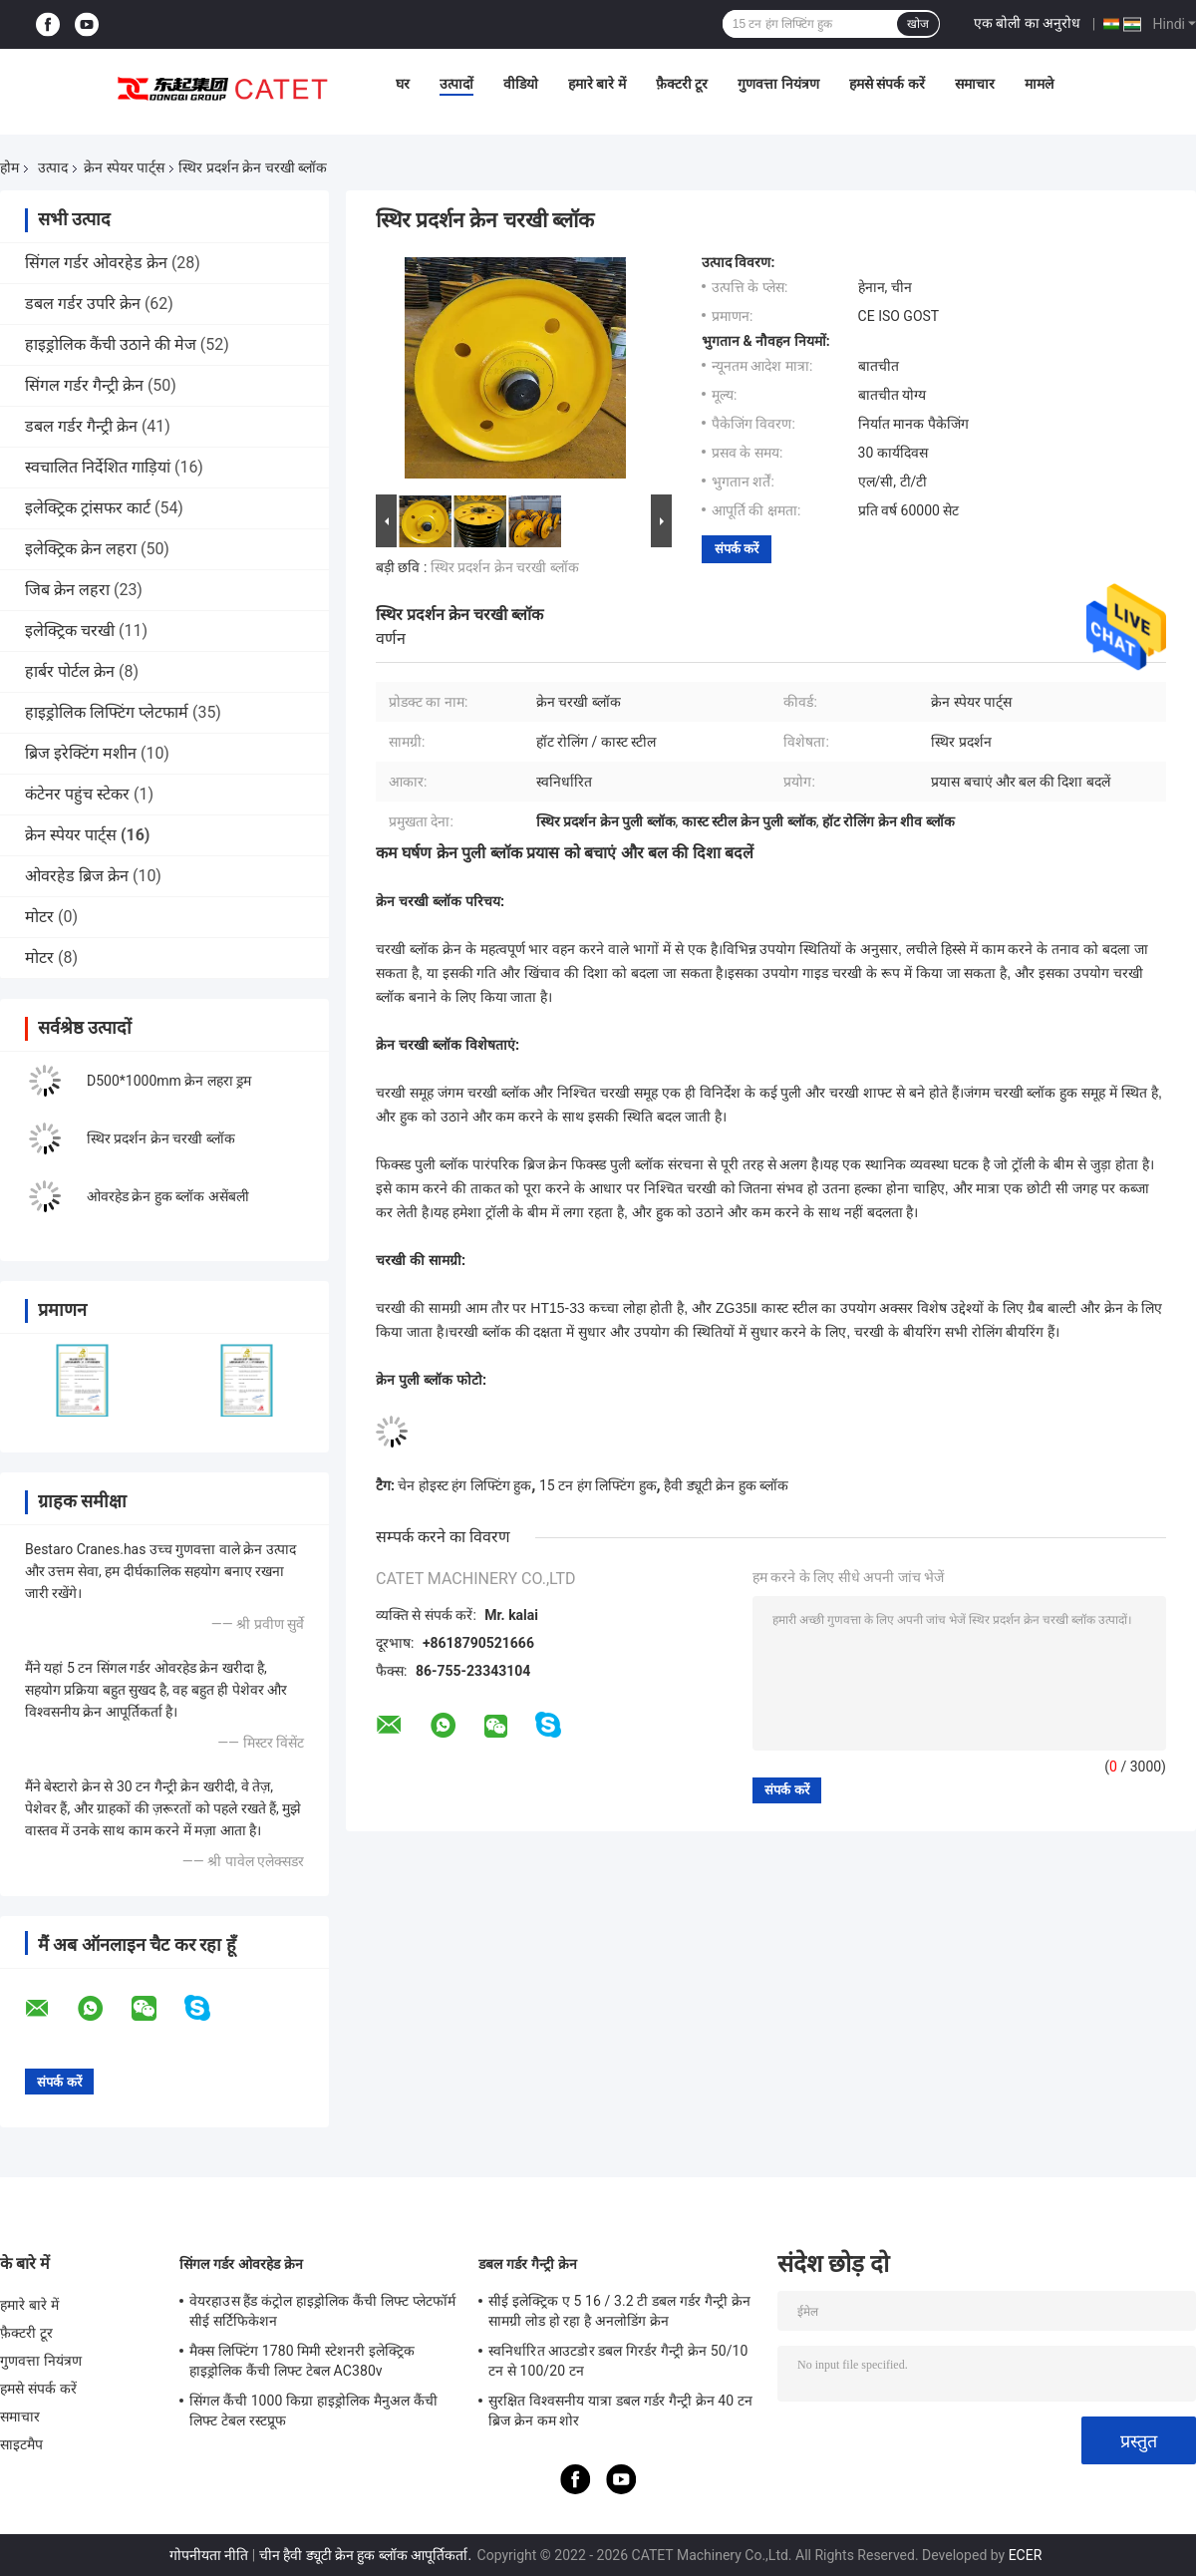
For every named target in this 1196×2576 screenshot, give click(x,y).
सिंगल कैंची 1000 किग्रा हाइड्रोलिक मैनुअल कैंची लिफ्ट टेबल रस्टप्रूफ (313, 2410)
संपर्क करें (736, 548)
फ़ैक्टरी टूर (682, 84)
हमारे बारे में (597, 84)
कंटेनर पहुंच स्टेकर (77, 794)
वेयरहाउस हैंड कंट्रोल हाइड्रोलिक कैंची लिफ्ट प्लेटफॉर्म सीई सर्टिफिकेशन (322, 2311)
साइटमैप (22, 2444)
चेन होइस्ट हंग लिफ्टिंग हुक (464, 1485)
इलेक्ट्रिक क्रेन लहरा (81, 548)
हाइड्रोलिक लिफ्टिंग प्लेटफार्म (106, 712)
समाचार (975, 84)
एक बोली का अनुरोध (1027, 23)
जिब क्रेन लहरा (67, 589)
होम (9, 167)
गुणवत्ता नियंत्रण (778, 84)
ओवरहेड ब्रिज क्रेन (77, 875)
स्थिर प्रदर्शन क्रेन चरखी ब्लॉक (161, 1138)
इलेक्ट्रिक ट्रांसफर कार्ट (87, 507)
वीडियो (520, 84)
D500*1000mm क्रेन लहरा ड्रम (169, 1081)
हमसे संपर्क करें (887, 84)
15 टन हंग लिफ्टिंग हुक (598, 1485)
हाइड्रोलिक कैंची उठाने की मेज (110, 344)
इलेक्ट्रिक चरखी (70, 630)
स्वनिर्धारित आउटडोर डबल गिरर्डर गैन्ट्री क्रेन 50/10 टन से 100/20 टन (618, 2361)
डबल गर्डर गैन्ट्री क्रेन (81, 426)
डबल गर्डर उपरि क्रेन (83, 303)
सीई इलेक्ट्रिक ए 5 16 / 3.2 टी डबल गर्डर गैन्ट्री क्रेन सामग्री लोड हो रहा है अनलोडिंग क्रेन (619, 2311)
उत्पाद (53, 167)
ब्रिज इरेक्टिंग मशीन (81, 753)
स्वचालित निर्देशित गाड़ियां (97, 467)
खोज (918, 24)
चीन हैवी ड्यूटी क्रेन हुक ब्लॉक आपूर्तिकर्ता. (367, 2555)
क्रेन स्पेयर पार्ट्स (124, 167)
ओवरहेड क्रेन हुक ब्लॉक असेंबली (168, 1196)
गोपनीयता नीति (208, 2555)
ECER (1026, 2555)
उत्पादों (456, 84)
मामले (1039, 84)
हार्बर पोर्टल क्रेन (70, 671)
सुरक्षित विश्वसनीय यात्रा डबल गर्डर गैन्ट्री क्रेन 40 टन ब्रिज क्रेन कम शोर (620, 2410)
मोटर (39, 916)
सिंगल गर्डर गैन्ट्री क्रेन (84, 385)
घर (403, 84)
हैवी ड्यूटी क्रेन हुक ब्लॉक (726, 1485)
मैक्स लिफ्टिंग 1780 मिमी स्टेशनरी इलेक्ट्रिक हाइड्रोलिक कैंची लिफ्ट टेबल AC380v (302, 2361)
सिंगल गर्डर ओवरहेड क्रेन (96, 262)
